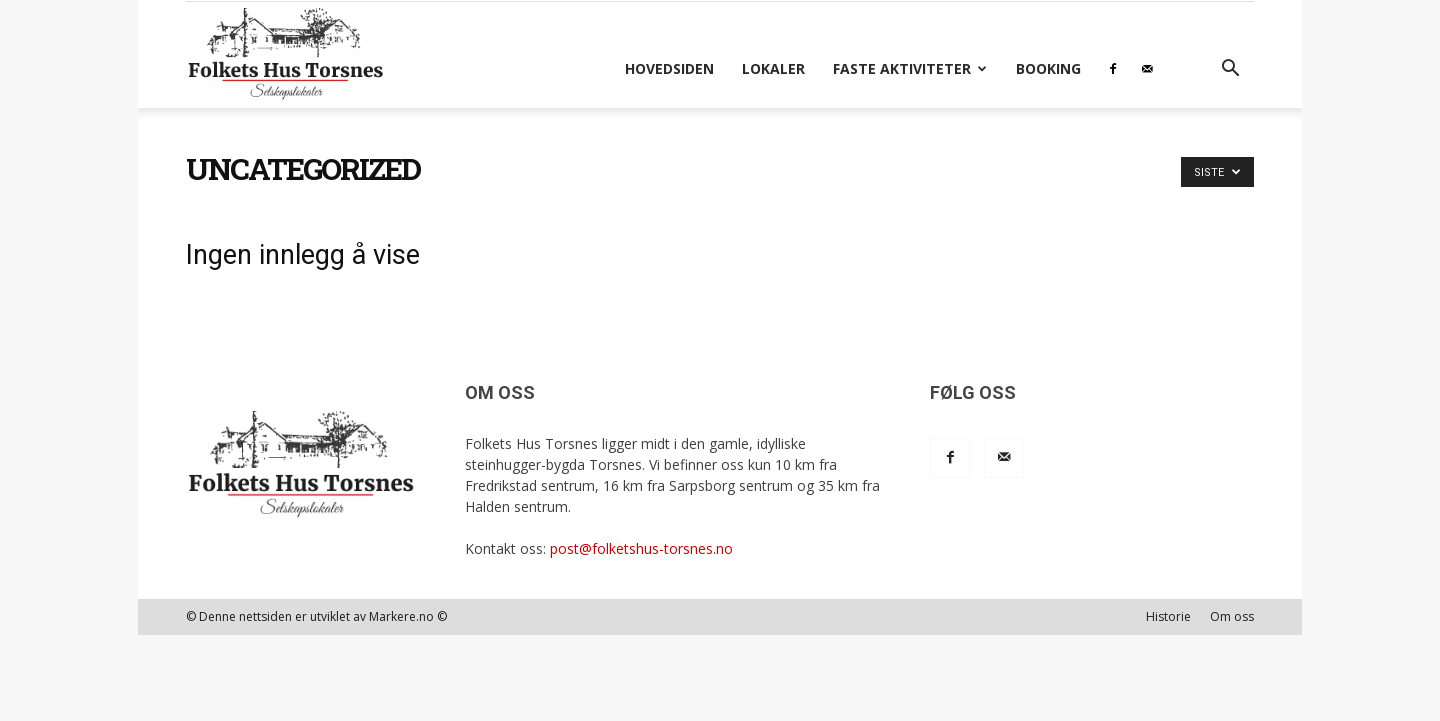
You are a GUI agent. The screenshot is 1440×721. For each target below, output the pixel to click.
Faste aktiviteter (910, 68)
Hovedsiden (669, 68)
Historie (1168, 616)
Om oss (1232, 616)
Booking (1048, 68)
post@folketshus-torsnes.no (641, 548)
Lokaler (773, 68)
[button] (1230, 70)
